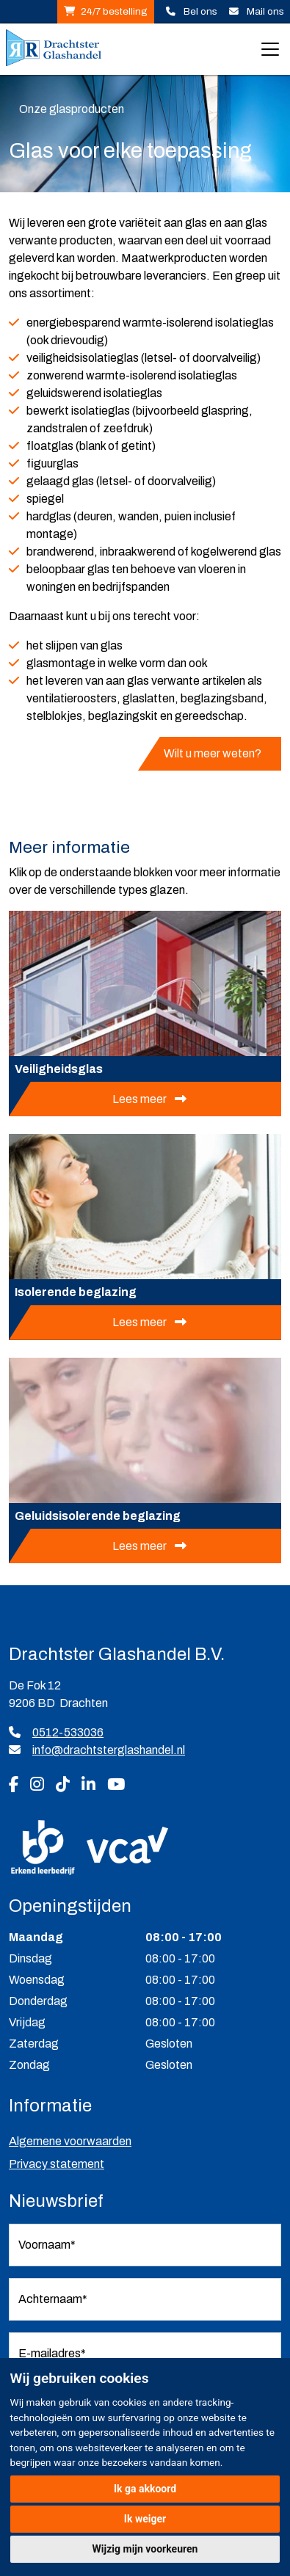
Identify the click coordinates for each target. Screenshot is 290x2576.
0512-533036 (56, 1732)
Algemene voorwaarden (70, 2141)
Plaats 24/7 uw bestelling (69, 12)
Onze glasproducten (71, 109)
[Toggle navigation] (270, 49)
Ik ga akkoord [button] (145, 2489)
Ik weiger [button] (145, 2519)
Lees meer (140, 1099)
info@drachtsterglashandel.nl (108, 1750)
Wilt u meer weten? (214, 753)
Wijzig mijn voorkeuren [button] (145, 2549)
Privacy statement (56, 2164)
